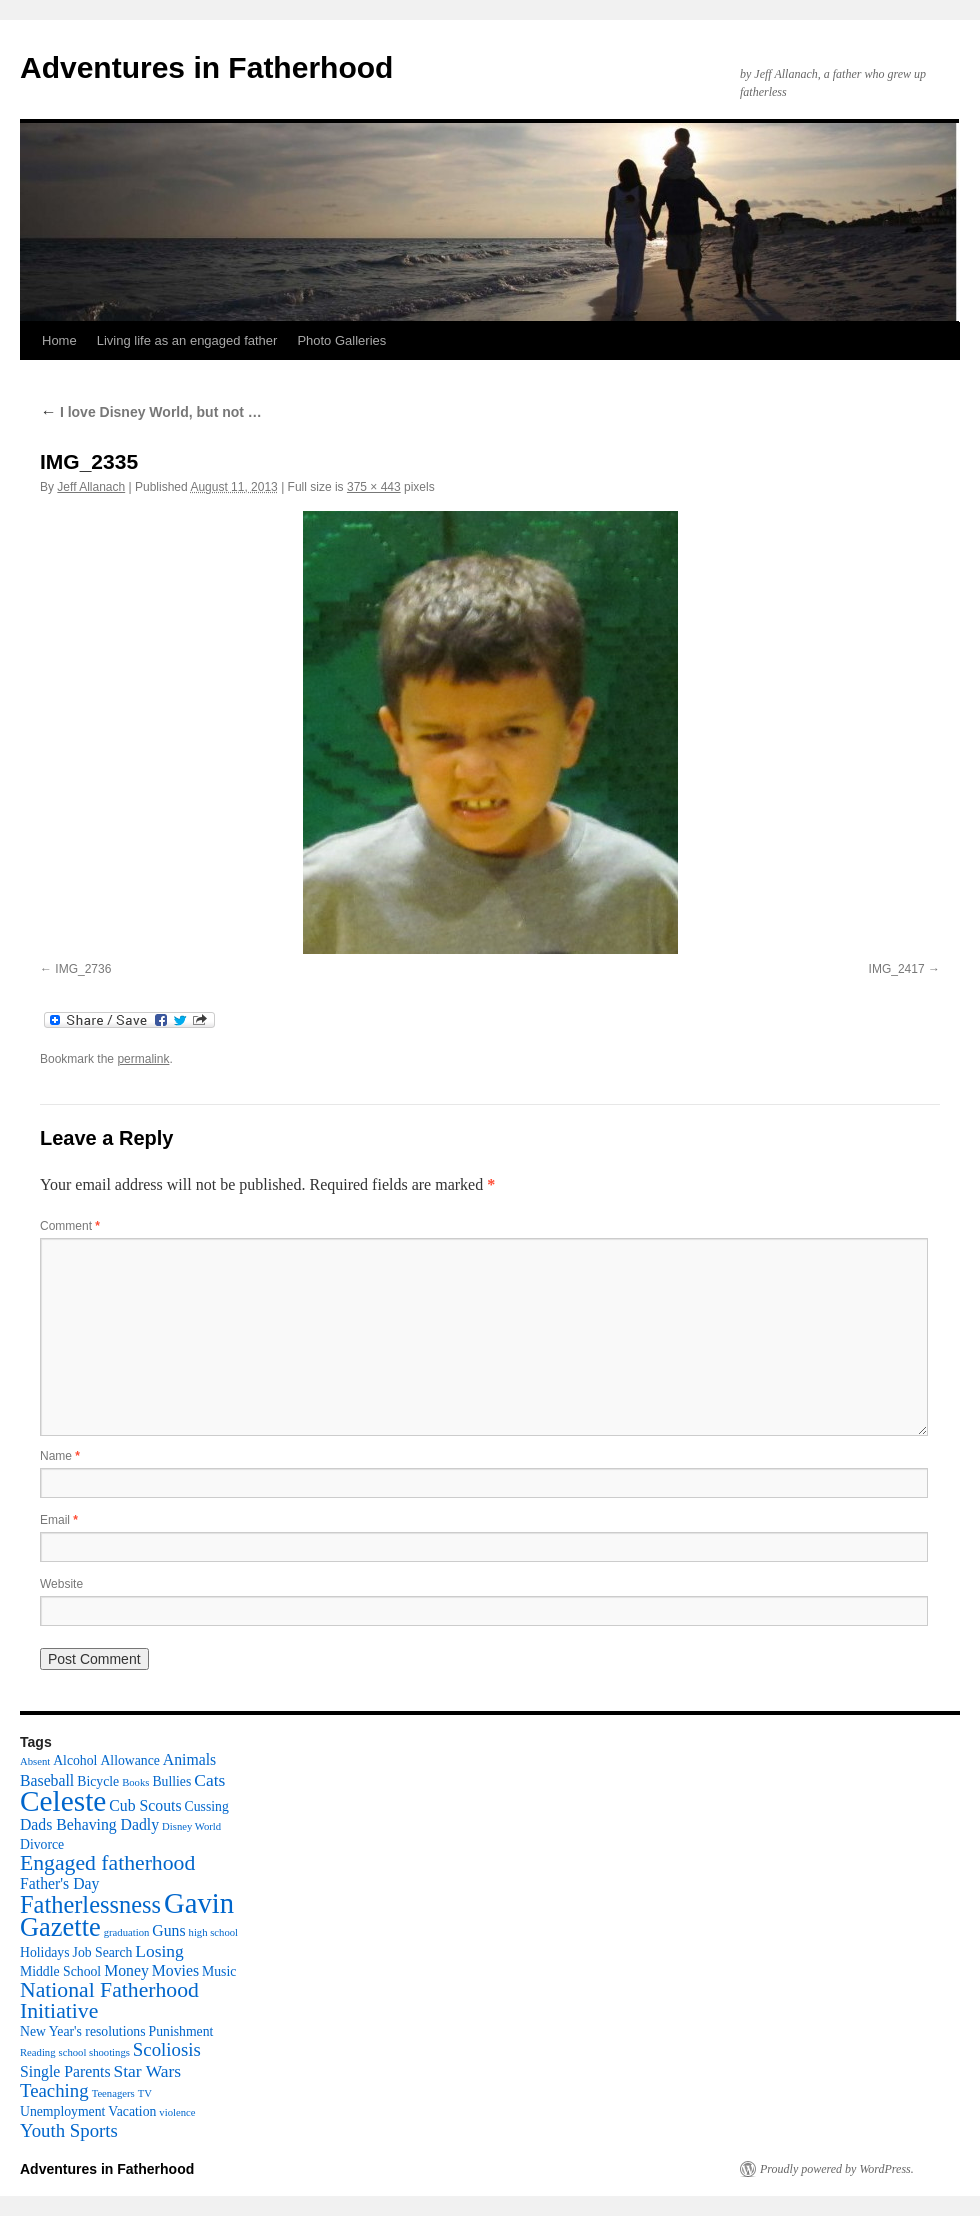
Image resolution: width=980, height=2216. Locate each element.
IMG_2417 (897, 969)
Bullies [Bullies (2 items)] (171, 1781)
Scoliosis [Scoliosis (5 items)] (167, 2049)
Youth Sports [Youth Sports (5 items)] (69, 2130)
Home (59, 340)
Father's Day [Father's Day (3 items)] (59, 1883)
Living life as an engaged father (187, 340)
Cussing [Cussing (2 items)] (207, 1806)
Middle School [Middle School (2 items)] (60, 1971)
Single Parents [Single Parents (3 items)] (65, 2071)
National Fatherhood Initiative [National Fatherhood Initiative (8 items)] (109, 2000)
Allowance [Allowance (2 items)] (129, 1760)
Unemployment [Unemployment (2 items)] (62, 2111)
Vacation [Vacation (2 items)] (132, 2111)
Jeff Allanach (91, 487)
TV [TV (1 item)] (145, 2093)
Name (60, 1456)
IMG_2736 (83, 969)
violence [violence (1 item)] (177, 2112)
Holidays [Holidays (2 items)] (45, 1952)
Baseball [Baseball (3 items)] (47, 1780)
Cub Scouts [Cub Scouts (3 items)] (145, 1805)
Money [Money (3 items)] (126, 1970)
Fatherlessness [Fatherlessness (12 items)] (90, 1904)
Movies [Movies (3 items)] (175, 1970)
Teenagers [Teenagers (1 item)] (113, 2093)
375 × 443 (374, 487)
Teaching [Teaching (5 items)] (54, 2090)
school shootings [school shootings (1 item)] (94, 2052)
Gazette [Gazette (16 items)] (60, 1927)
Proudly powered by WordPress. (837, 2169)
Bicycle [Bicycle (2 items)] (98, 1781)
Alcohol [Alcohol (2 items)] (75, 1760)
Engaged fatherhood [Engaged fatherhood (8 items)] (107, 1863)
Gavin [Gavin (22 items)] (199, 1903)
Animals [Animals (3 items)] (189, 1759)
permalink (143, 1059)
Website (61, 1584)
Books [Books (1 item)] (135, 1782)
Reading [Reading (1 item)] (38, 2052)
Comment (70, 1226)
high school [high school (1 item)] (213, 1932)
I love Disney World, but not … (151, 412)
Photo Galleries (341, 340)
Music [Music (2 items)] (219, 1971)
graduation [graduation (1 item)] (127, 1932)
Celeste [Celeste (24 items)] (63, 1801)
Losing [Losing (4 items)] (159, 1951)
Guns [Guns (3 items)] (168, 1930)
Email (59, 1520)
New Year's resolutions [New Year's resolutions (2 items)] (83, 2031)
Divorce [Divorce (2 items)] (42, 1844)
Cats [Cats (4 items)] (209, 1780)
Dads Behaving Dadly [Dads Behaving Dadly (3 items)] (89, 1824)
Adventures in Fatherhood (206, 67)
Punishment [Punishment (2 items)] (181, 2031)
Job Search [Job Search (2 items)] (103, 1952)
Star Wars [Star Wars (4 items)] (148, 2071)
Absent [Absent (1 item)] (35, 1761)
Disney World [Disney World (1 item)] (191, 1826)
